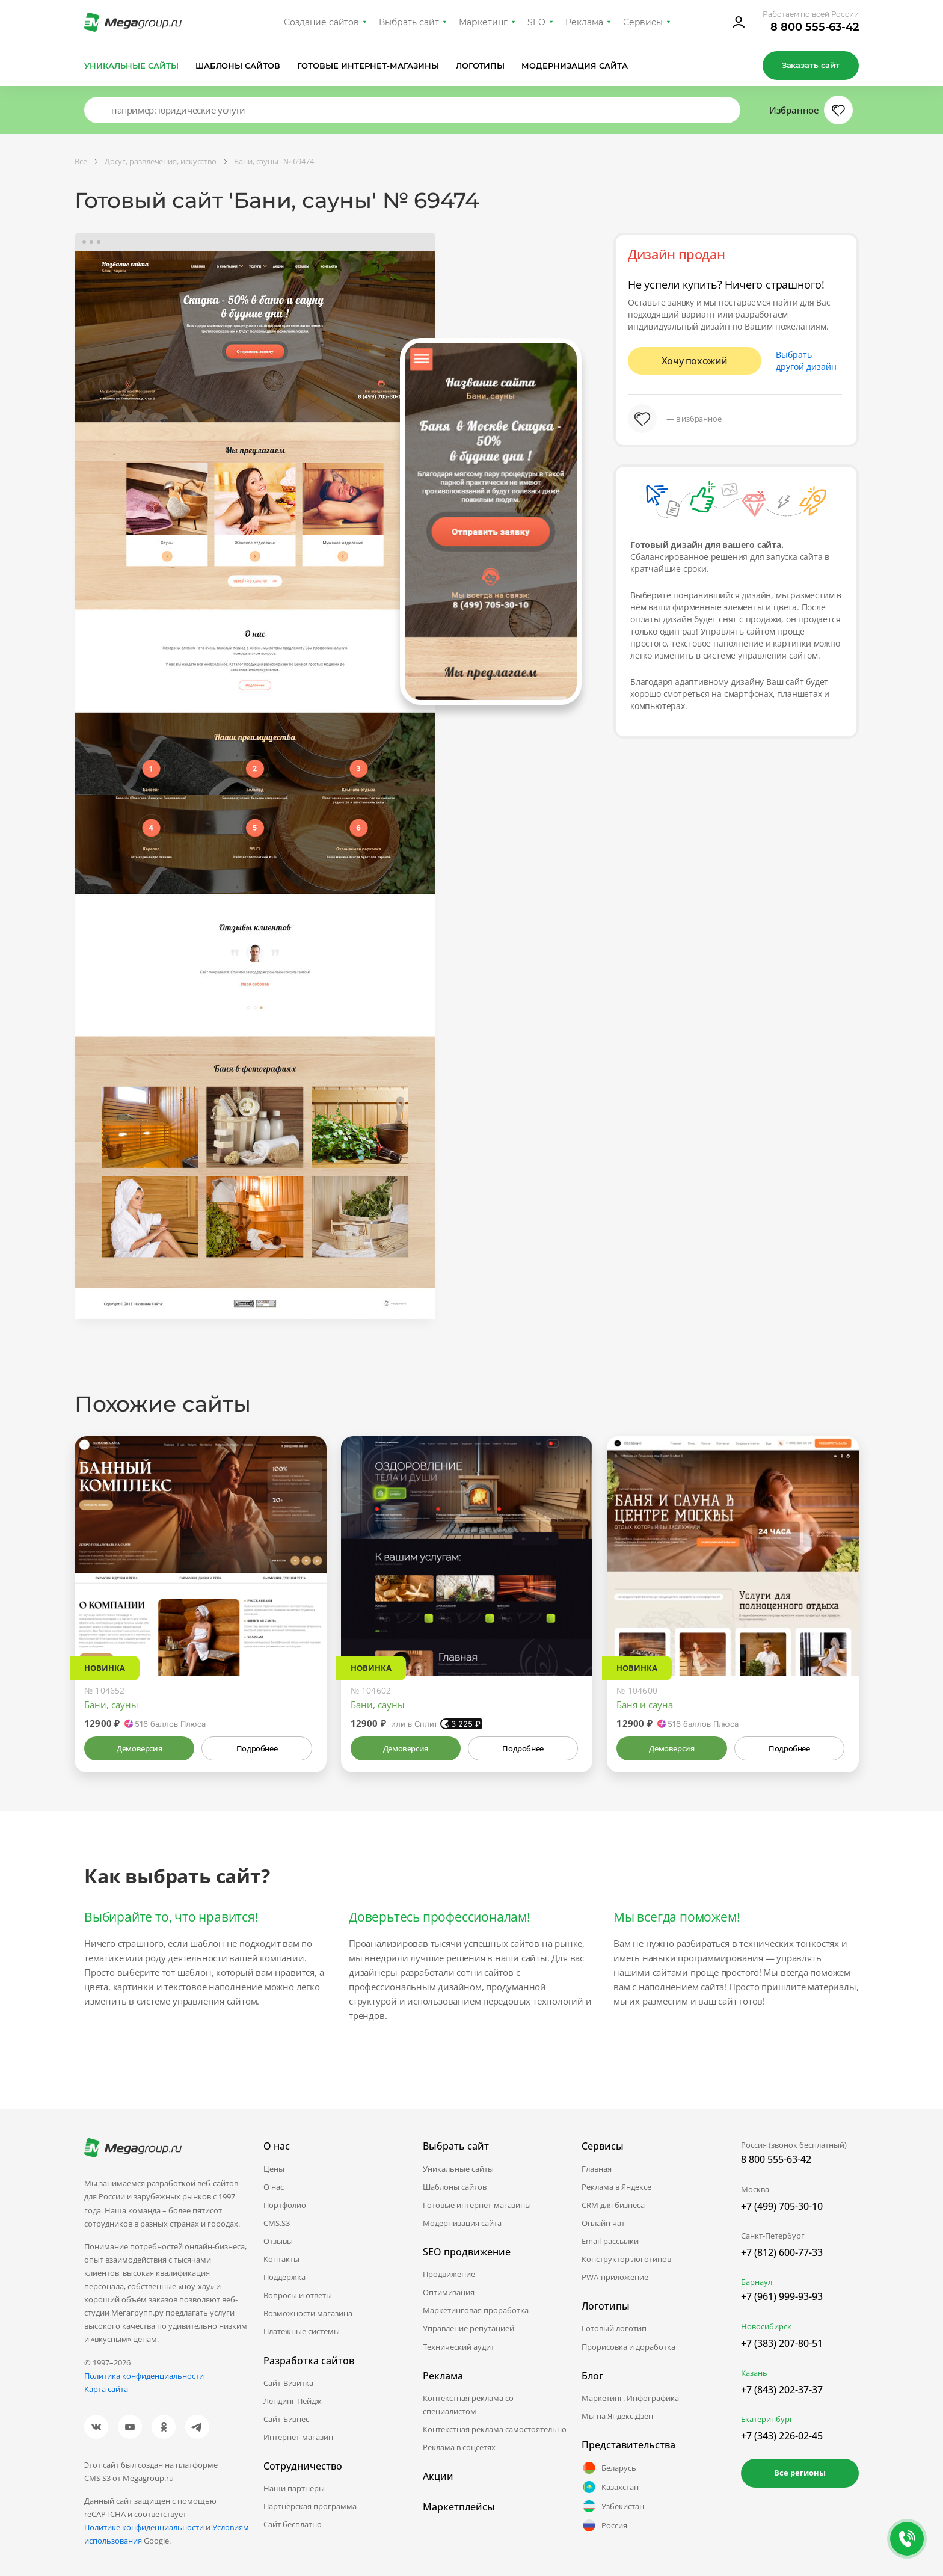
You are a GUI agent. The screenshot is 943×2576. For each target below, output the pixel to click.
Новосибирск (766, 2326)
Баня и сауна (644, 1704)
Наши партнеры (294, 2488)
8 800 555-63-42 (814, 27)
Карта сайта (106, 2389)
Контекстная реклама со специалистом (468, 2405)
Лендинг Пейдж (292, 2401)
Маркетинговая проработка (476, 2310)
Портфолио (284, 2204)
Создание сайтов (322, 22)
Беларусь (609, 2468)
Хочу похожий (695, 360)
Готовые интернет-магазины (367, 65)
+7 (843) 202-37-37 (782, 2389)
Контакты (281, 2259)
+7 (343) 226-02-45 (782, 2435)
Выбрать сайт (409, 22)
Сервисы (643, 22)
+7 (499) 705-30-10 (782, 2206)
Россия (604, 2525)
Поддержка (284, 2277)
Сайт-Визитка (288, 2383)
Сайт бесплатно (292, 2524)
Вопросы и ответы (297, 2295)
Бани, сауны (111, 1704)
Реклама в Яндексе (616, 2186)
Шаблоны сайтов (238, 65)
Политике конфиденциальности (144, 2527)
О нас (273, 2186)
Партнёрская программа (310, 2506)
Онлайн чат (603, 2223)
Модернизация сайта (574, 65)
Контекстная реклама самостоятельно (495, 2429)
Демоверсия (139, 1748)
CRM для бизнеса (613, 2204)
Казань (754, 2372)
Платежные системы (301, 2331)
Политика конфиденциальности (144, 2375)
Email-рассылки (610, 2241)
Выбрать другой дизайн (806, 360)
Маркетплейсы (459, 2506)
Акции (438, 2476)
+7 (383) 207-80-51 (782, 2343)
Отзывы (278, 2241)
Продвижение (449, 2274)
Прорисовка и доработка (628, 2346)
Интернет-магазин (298, 2437)
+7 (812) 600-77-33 (782, 2252)
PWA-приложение (615, 2277)
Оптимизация (449, 2292)
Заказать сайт (811, 65)
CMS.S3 (276, 2223)
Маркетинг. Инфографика (630, 2398)
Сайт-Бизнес (286, 2419)
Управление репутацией (468, 2328)
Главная (597, 2168)
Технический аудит (458, 2346)
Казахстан (610, 2487)
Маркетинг (483, 22)
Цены (273, 2168)
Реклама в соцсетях (459, 2447)
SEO (536, 22)
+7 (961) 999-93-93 (782, 2296)
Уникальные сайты (131, 65)
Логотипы (480, 65)
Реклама (584, 22)
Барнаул (756, 2281)
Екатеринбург (767, 2419)
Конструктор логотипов (626, 2259)
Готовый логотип (614, 2328)
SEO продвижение (467, 2251)
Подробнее (256, 1748)
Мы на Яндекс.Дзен (617, 2416)
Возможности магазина (307, 2313)
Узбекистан (613, 2506)
